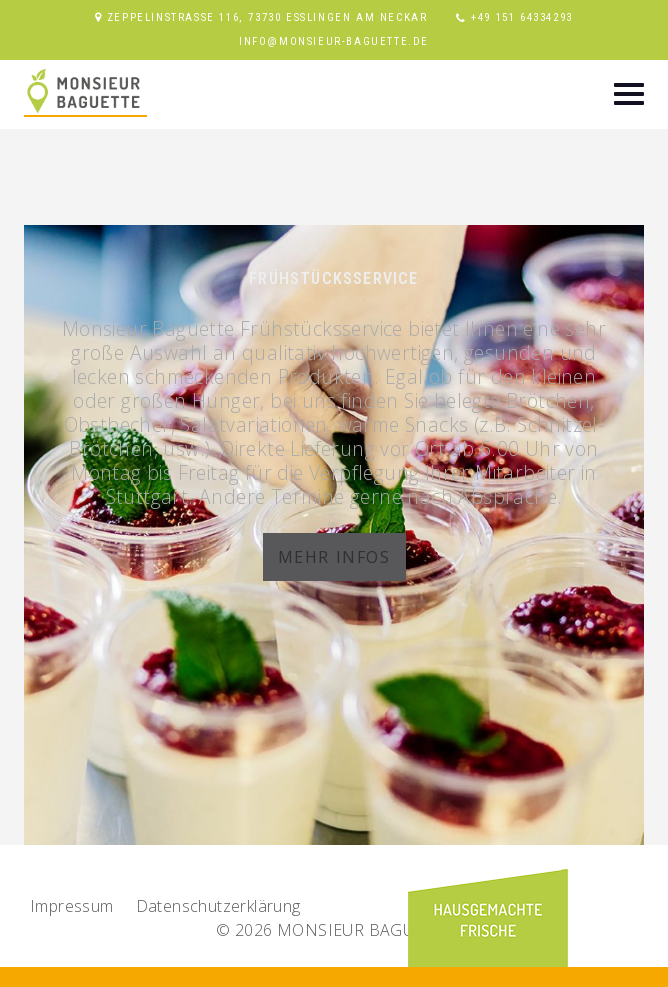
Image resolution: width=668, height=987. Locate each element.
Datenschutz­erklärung (218, 906)
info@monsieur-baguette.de (334, 41)
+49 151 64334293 (522, 17)
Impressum (72, 906)
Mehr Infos (334, 557)
